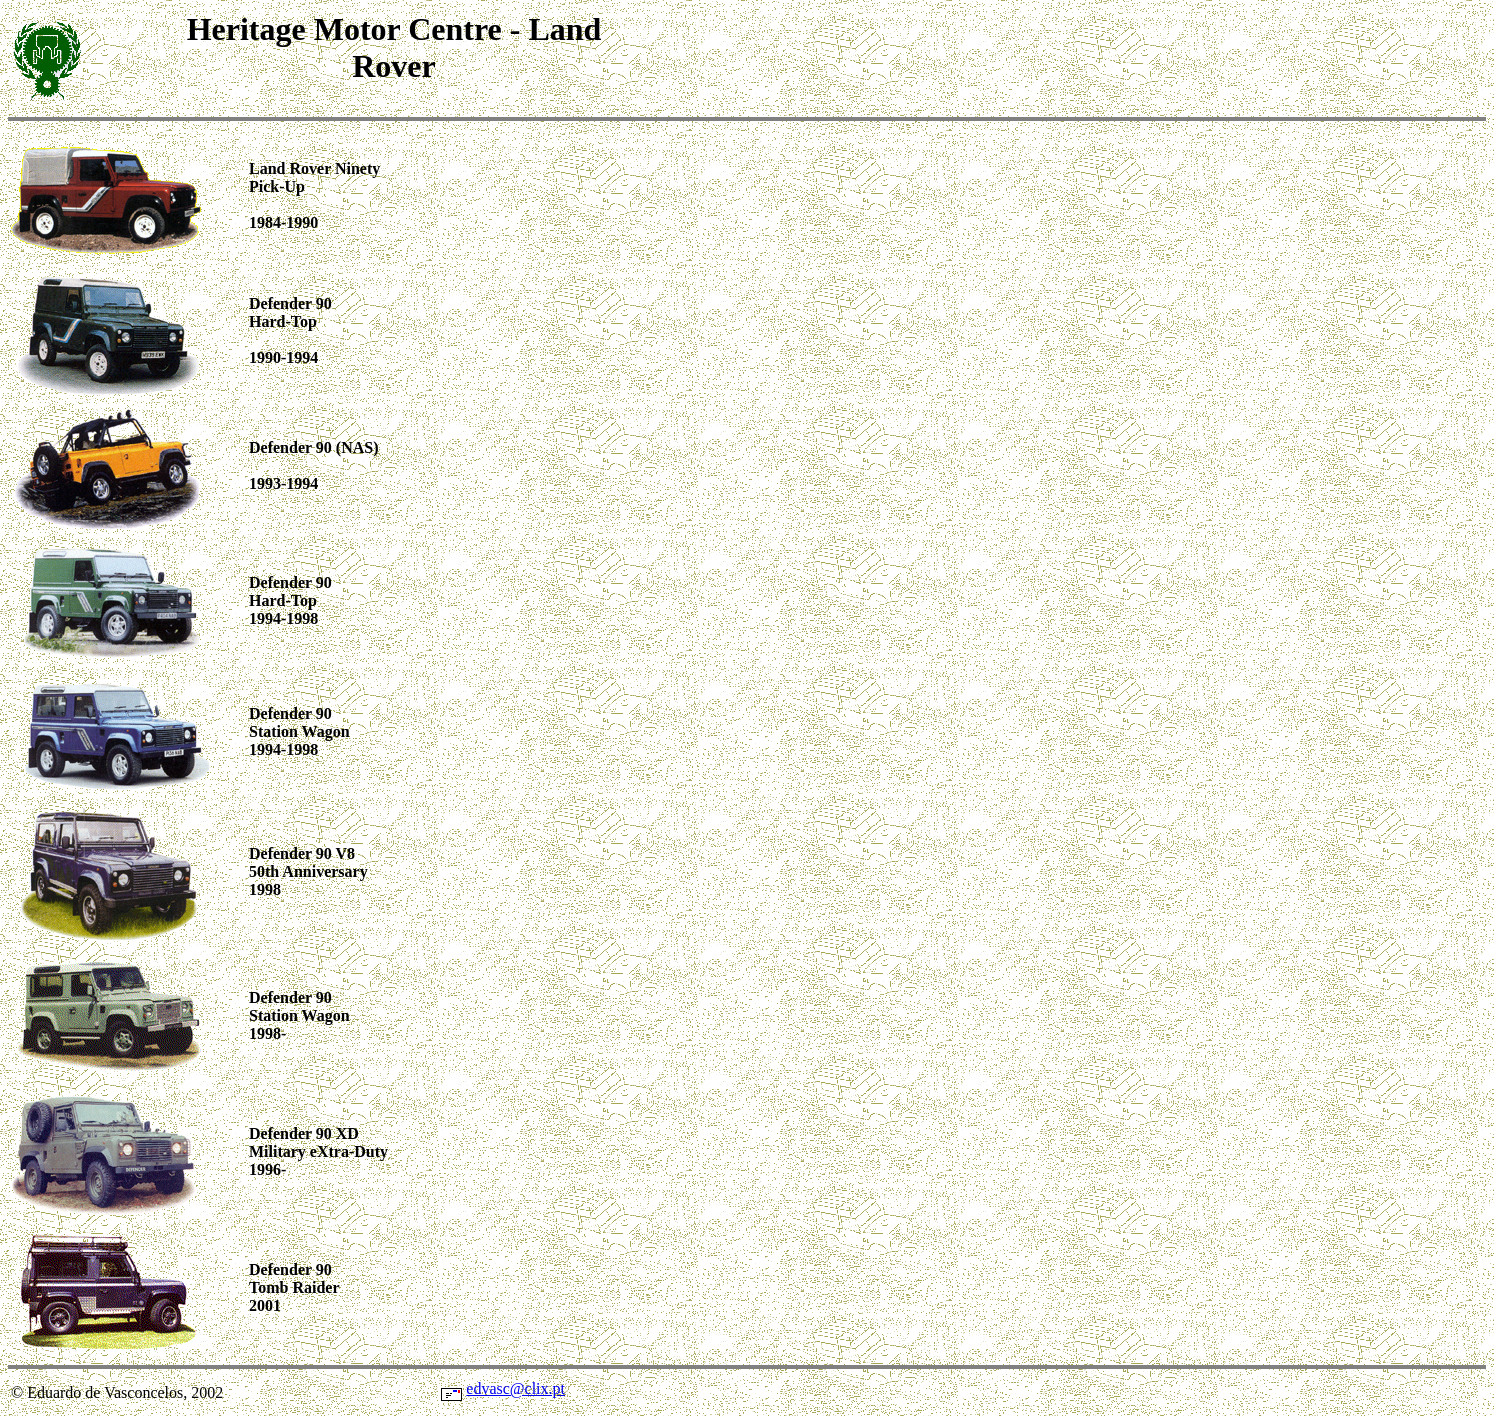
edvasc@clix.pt (515, 1388)
